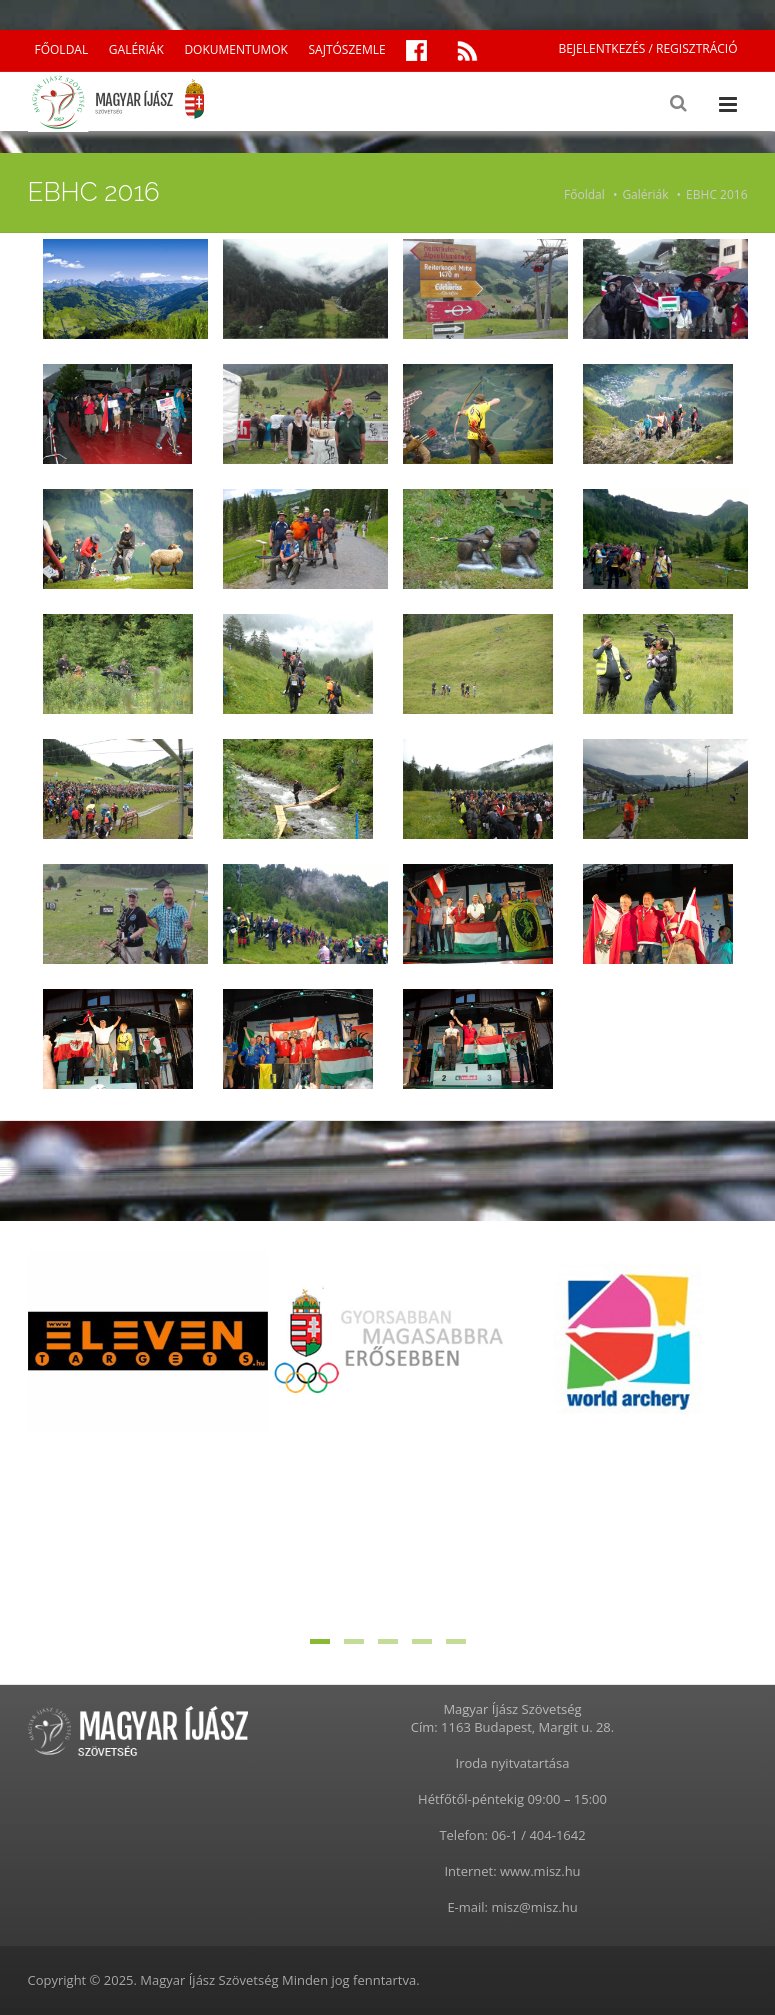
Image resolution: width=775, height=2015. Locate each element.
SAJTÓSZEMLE (347, 49)
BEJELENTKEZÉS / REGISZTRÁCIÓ (647, 48)
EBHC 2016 (716, 194)
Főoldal (584, 194)
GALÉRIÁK (136, 49)
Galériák (645, 194)
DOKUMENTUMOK (235, 49)
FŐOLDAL (62, 49)
